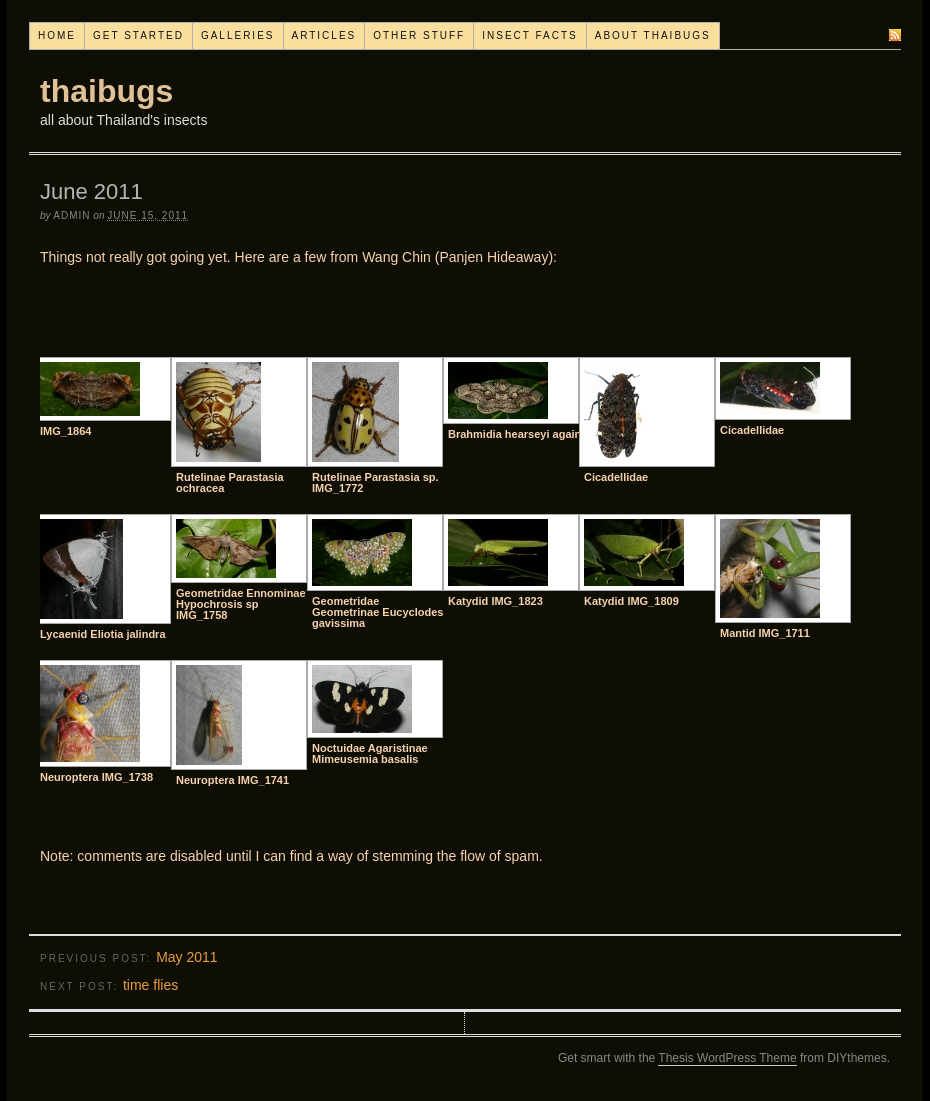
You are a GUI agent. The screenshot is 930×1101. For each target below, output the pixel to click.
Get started (138, 35)
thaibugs (106, 91)
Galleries (238, 35)
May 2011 (186, 957)
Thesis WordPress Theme (727, 1058)
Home (57, 35)
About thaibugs (653, 35)
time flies (150, 985)
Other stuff (419, 35)
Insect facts (530, 35)
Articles (324, 35)
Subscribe (847, 34)
